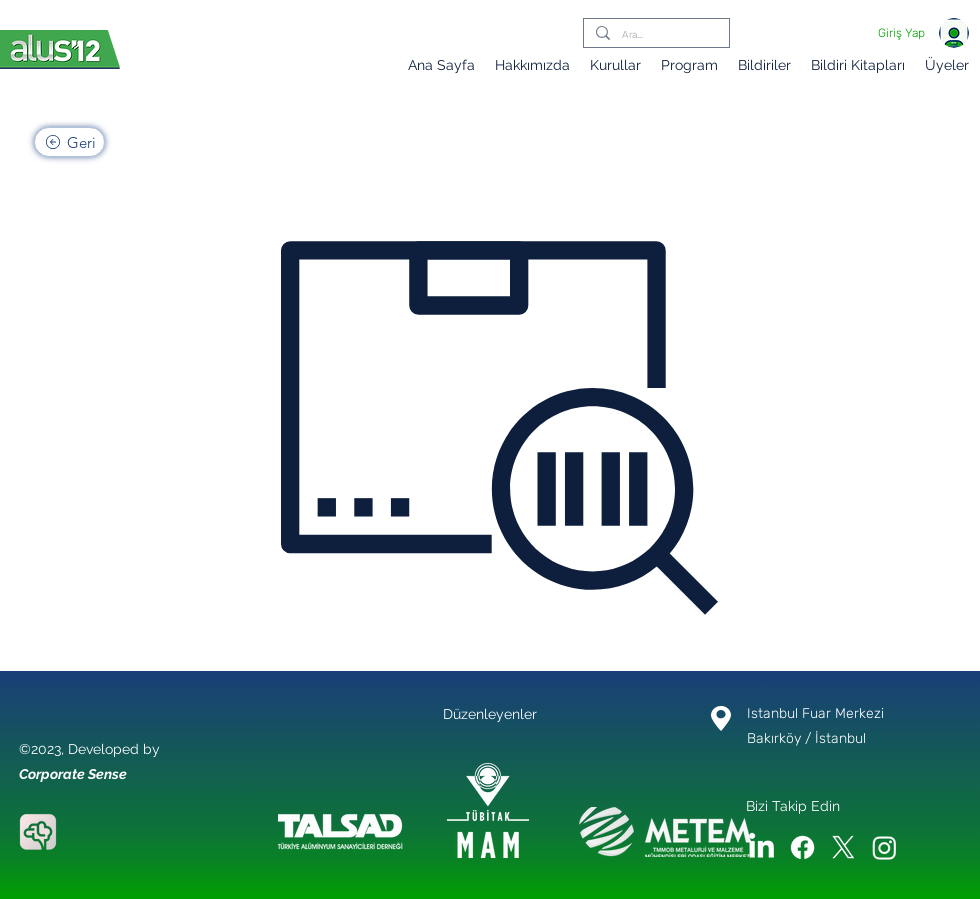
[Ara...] (654, 36)
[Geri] (69, 142)
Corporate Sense (73, 774)
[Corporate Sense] (38, 832)
